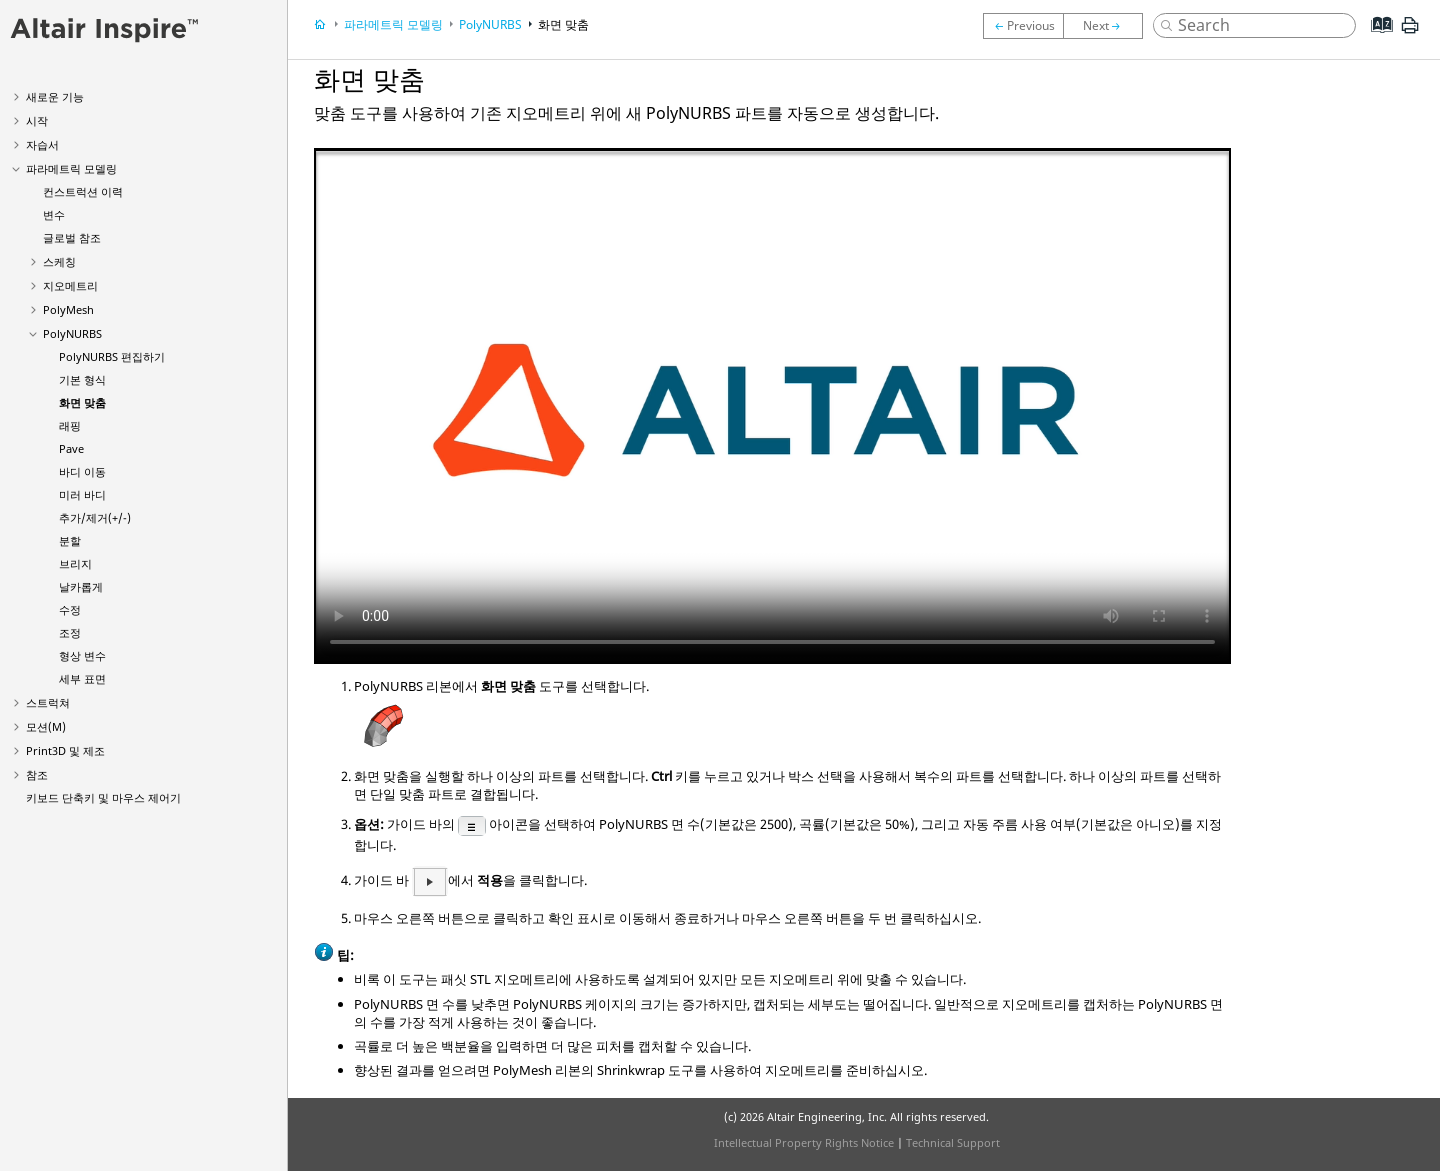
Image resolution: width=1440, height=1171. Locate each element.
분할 (70, 540)
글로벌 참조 (72, 237)
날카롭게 (81, 586)
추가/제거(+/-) (95, 517)
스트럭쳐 (48, 702)
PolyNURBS (72, 333)
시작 (37, 120)
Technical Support (953, 1142)
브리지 (75, 563)
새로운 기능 (55, 96)
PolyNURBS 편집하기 (112, 356)
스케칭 (59, 261)
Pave (71, 448)
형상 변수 (82, 655)
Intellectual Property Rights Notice (804, 1142)
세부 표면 (82, 678)
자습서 (42, 144)
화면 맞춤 (82, 402)
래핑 (70, 425)
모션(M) (46, 726)
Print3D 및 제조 (65, 750)
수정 (70, 609)
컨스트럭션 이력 (83, 191)
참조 (37, 774)
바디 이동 (82, 471)
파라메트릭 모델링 (71, 168)
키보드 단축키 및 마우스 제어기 (103, 797)
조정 (70, 632)
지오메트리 (70, 285)
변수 (54, 214)
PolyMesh (68, 309)
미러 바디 (82, 494)
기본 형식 (82, 379)
